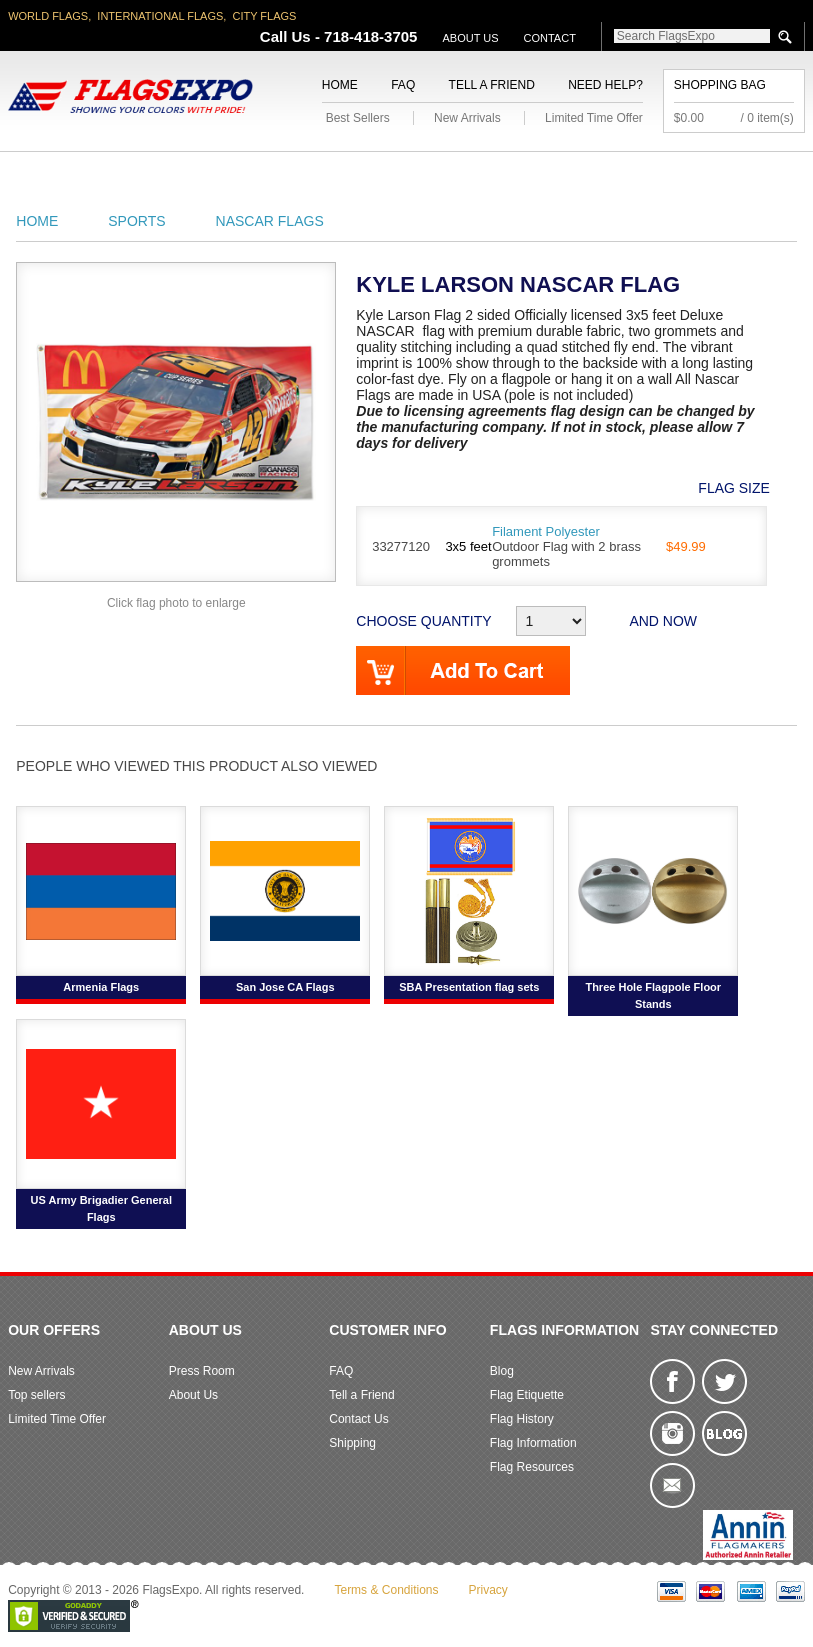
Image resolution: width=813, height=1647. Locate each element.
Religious (397, 175)
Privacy (488, 1590)
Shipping (352, 1443)
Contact (550, 38)
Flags (659, 175)
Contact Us (358, 1419)
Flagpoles (496, 175)
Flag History (522, 1419)
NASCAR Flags (270, 221)
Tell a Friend (492, 85)
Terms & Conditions (386, 1590)
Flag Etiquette (527, 1395)
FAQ (403, 85)
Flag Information (533, 1443)
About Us (470, 38)
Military (307, 175)
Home (340, 85)
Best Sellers (358, 118)
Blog (502, 1371)
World (228, 175)
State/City (143, 175)
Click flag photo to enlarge (176, 603)
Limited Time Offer (594, 118)
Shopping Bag (720, 85)
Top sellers (36, 1395)
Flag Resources (532, 1467)
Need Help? (605, 85)
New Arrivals (467, 118)
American (47, 175)
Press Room (202, 1371)
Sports (586, 175)
